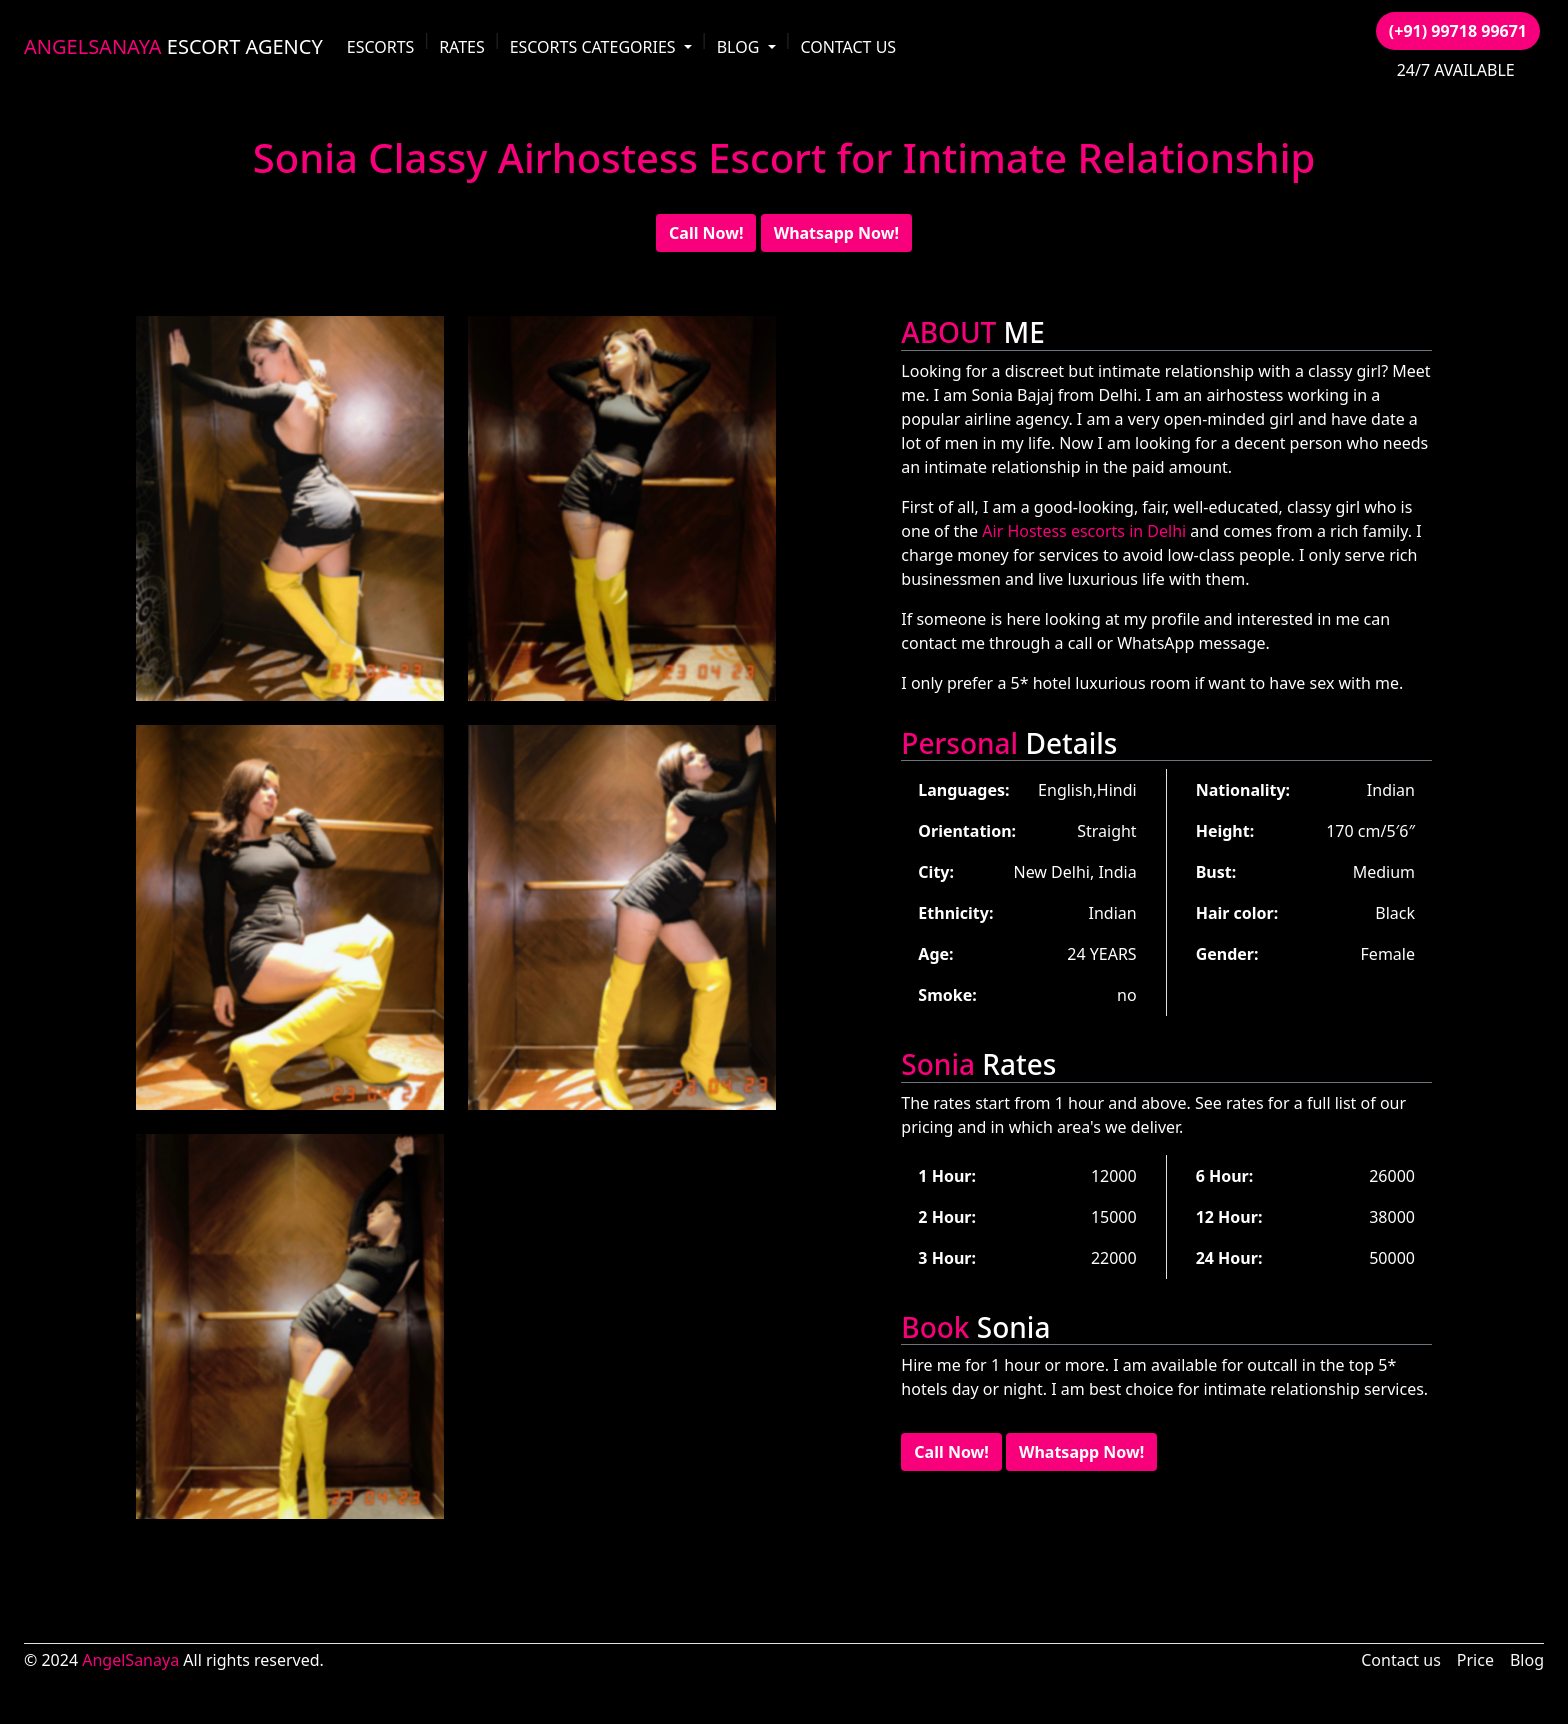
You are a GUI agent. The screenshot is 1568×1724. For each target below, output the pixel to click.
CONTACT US (848, 47)
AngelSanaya (130, 1660)
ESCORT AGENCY (173, 46)
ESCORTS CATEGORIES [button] (595, 47)
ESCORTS (381, 47)
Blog (1527, 1660)
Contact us (1401, 1660)
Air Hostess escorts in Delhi (1084, 531)
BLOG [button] (740, 47)
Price (1475, 1660)
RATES (462, 47)
